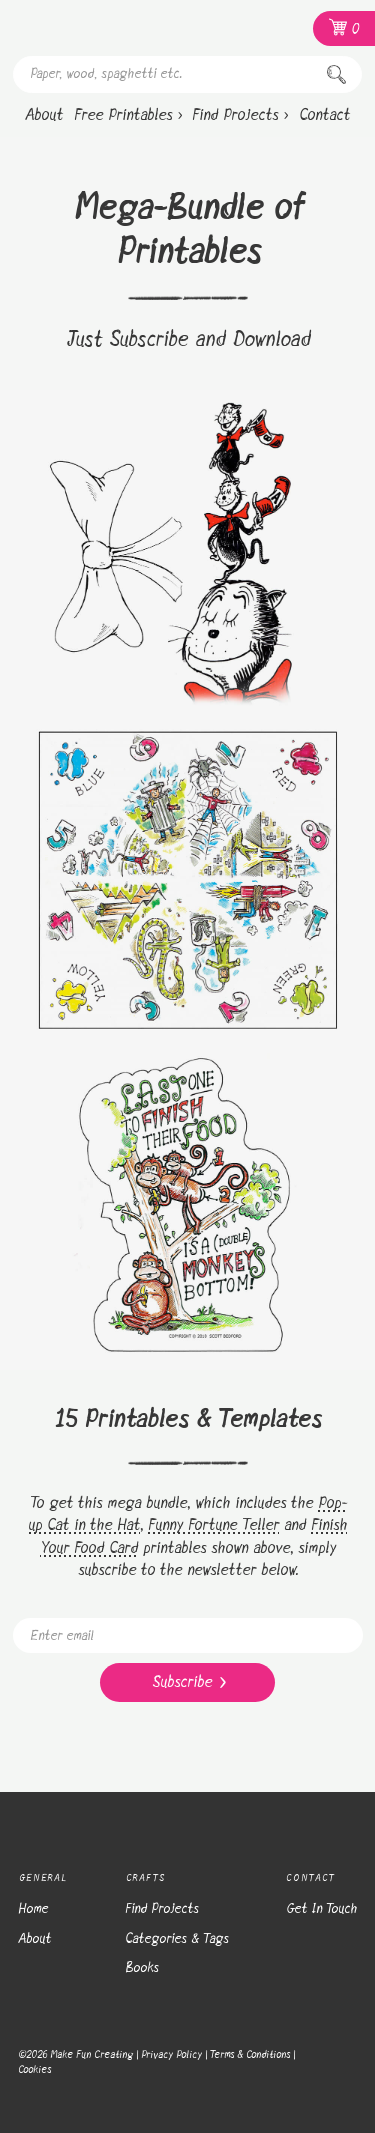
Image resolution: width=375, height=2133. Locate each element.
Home (33, 1909)
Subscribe (188, 1682)
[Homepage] (119, 28)
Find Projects (162, 1909)
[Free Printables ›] (128, 116)
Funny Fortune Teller (213, 1525)
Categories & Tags (177, 1939)
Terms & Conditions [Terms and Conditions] (249, 2055)
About (34, 1939)
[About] (44, 116)
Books (142, 1968)
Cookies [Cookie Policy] (34, 2070)
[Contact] (324, 116)
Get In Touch (321, 1909)
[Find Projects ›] (240, 116)
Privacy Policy (171, 2055)
